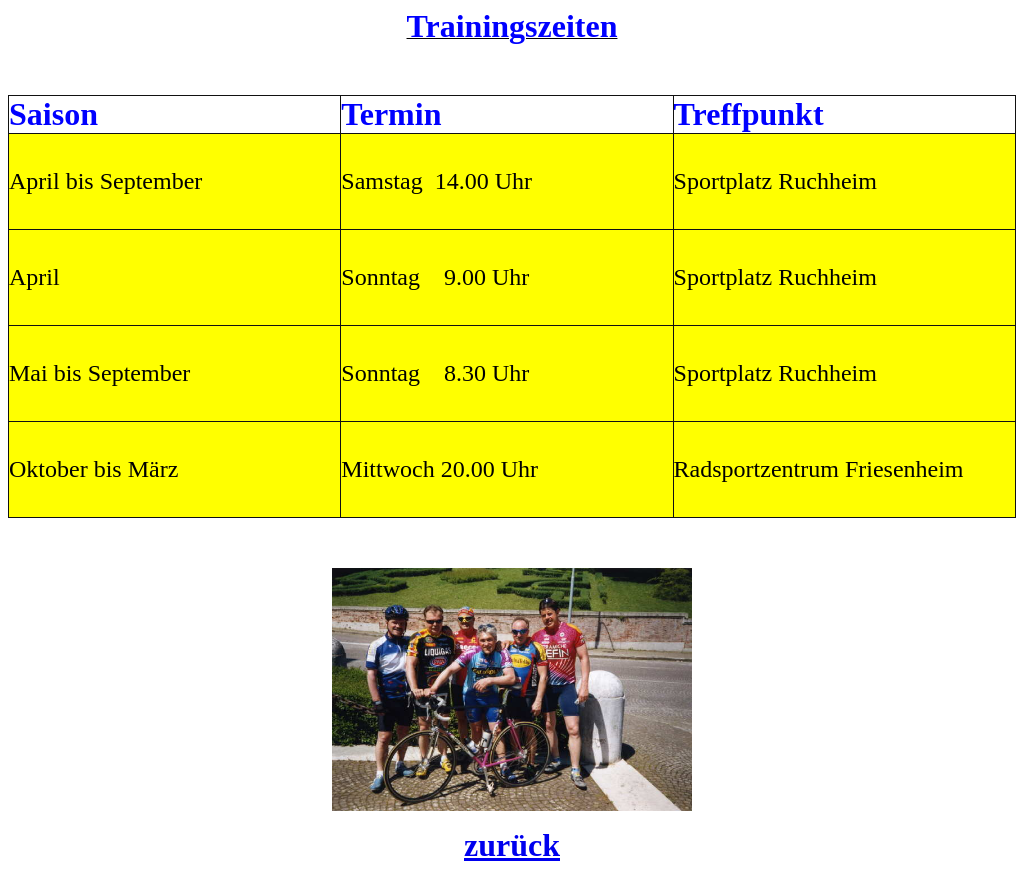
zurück (512, 845)
